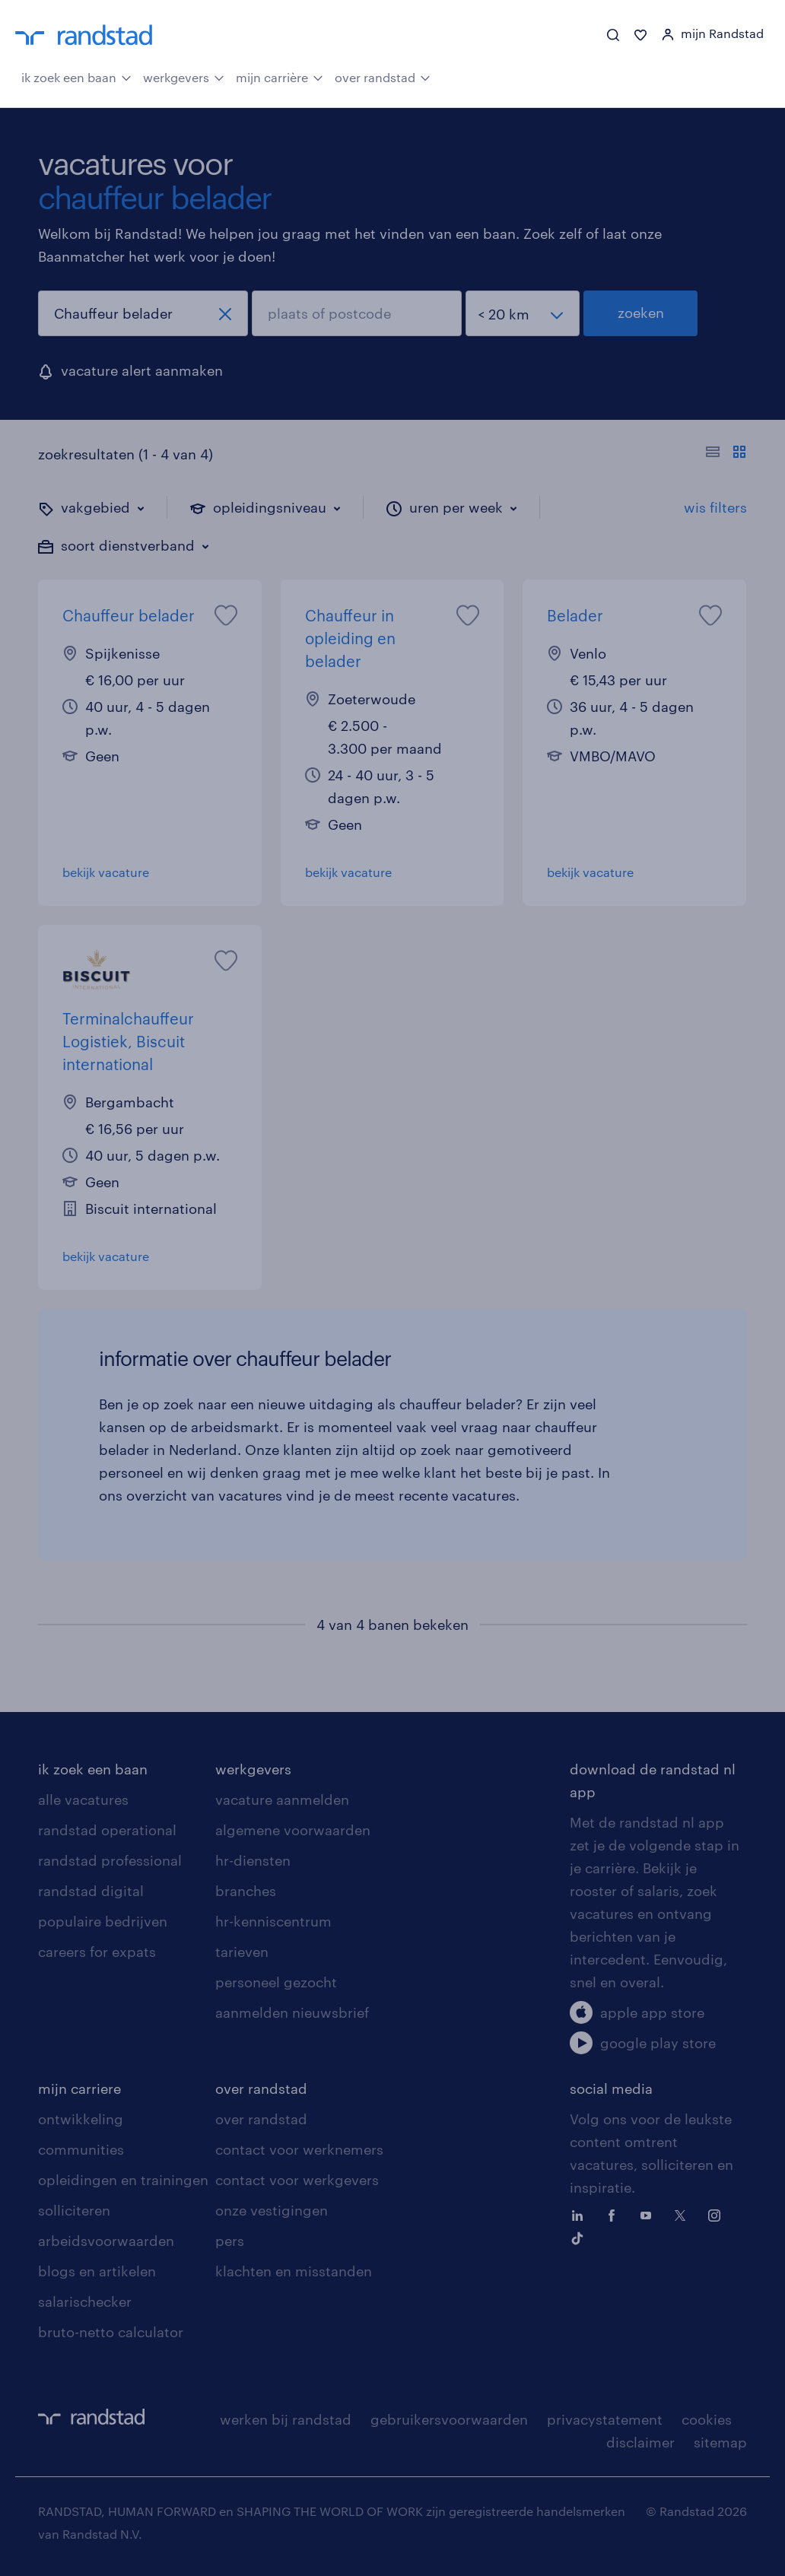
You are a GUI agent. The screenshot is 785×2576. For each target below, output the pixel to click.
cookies (707, 2419)
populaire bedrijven (102, 1921)
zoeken (641, 312)
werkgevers (183, 76)
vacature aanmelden (282, 1799)
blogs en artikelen (97, 2271)
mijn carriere (79, 2088)
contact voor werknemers (299, 2149)
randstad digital (91, 1890)
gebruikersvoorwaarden (449, 2419)
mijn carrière (279, 76)
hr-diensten (253, 1860)
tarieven (242, 1951)
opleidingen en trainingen (123, 2179)
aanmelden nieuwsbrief (292, 2012)
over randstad (383, 76)
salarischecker (85, 2301)
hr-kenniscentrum (273, 1921)
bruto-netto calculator (110, 2331)
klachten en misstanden (293, 2271)
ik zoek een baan (76, 76)
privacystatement (605, 2419)
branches (245, 1890)
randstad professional (110, 1860)
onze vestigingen (271, 2210)
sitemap (720, 2442)
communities (81, 2149)
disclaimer (640, 2442)
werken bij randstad (285, 2419)
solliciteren (74, 2210)
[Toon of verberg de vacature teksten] (726, 454)
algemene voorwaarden (292, 1830)
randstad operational (107, 1830)
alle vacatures (83, 1799)
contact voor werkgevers (297, 2179)
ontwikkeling (80, 2119)
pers (229, 2240)
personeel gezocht (276, 1982)
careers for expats (97, 1951)
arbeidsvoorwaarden (106, 2240)
